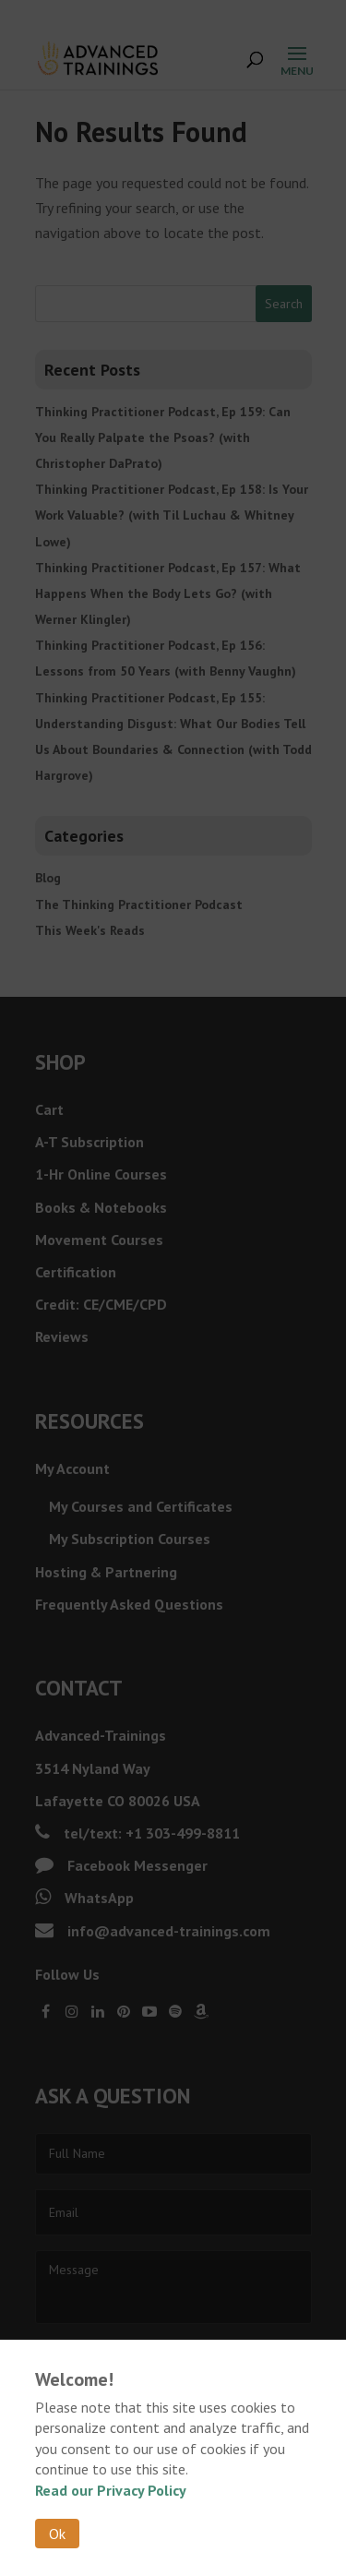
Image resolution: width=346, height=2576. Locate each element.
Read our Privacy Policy (110, 2490)
